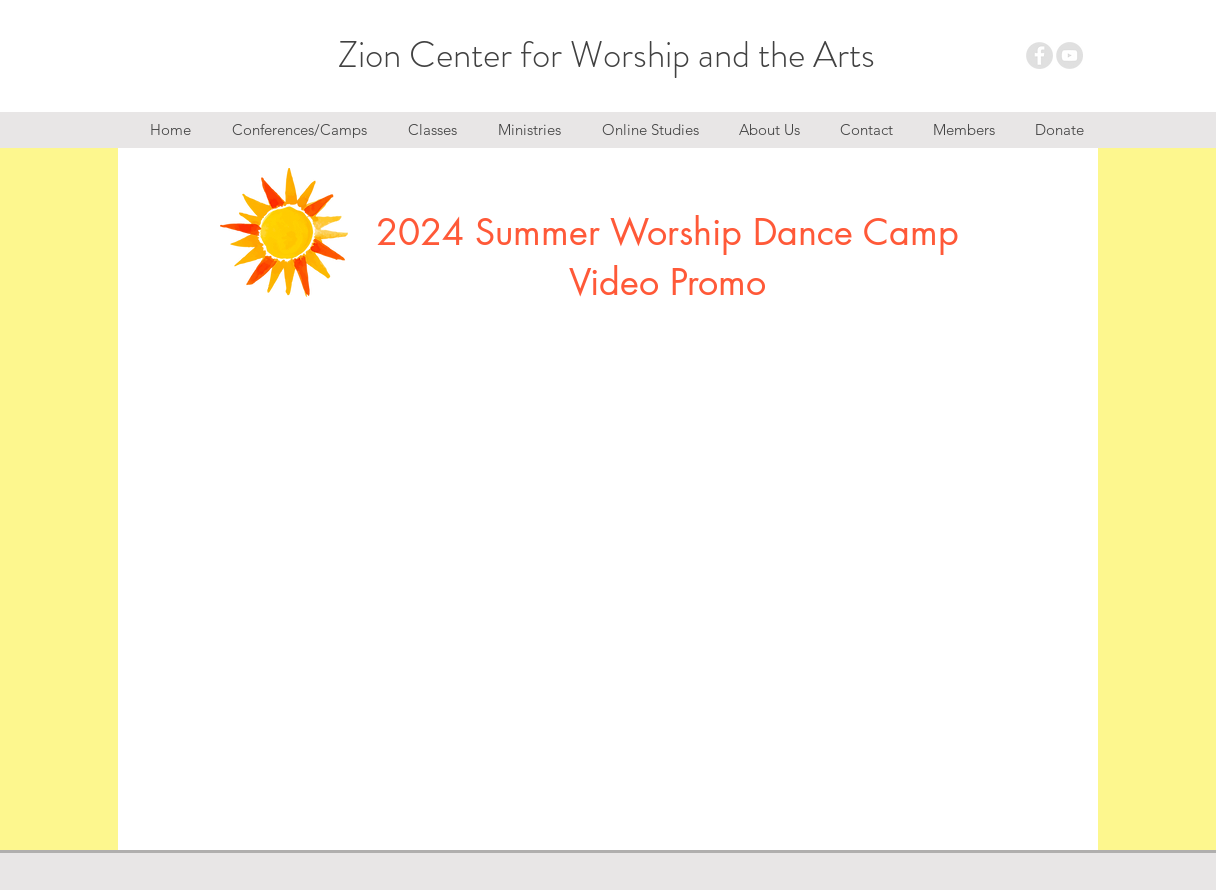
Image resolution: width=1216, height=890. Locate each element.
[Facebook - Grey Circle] (1039, 55)
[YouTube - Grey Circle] (1069, 55)
